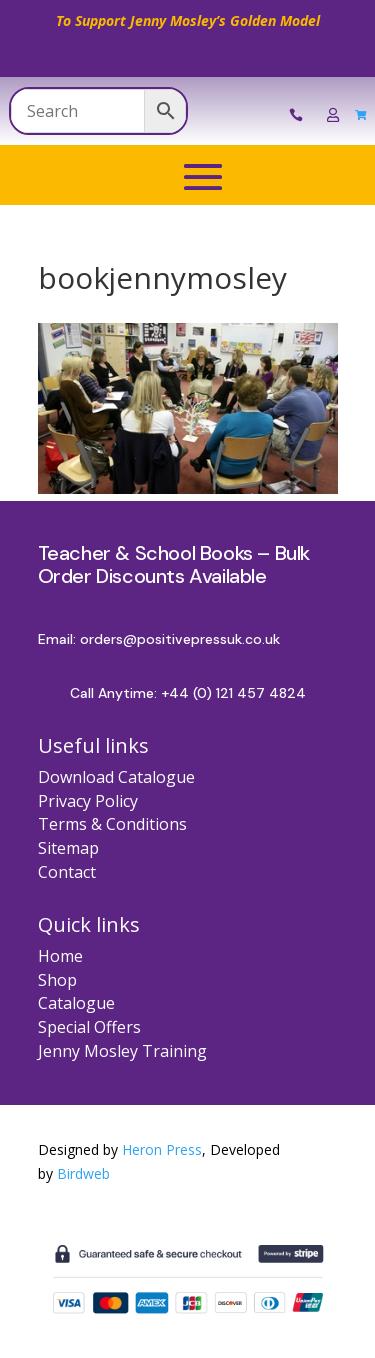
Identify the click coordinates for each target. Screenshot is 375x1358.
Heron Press (162, 1149)
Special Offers (89, 1027)
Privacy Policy (88, 801)
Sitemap (68, 848)
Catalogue (76, 1003)
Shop (57, 980)
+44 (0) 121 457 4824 (233, 693)
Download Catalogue (116, 777)
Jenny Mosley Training (122, 1051)
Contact (67, 872)
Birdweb (83, 1173)
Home (60, 956)
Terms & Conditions (112, 824)
